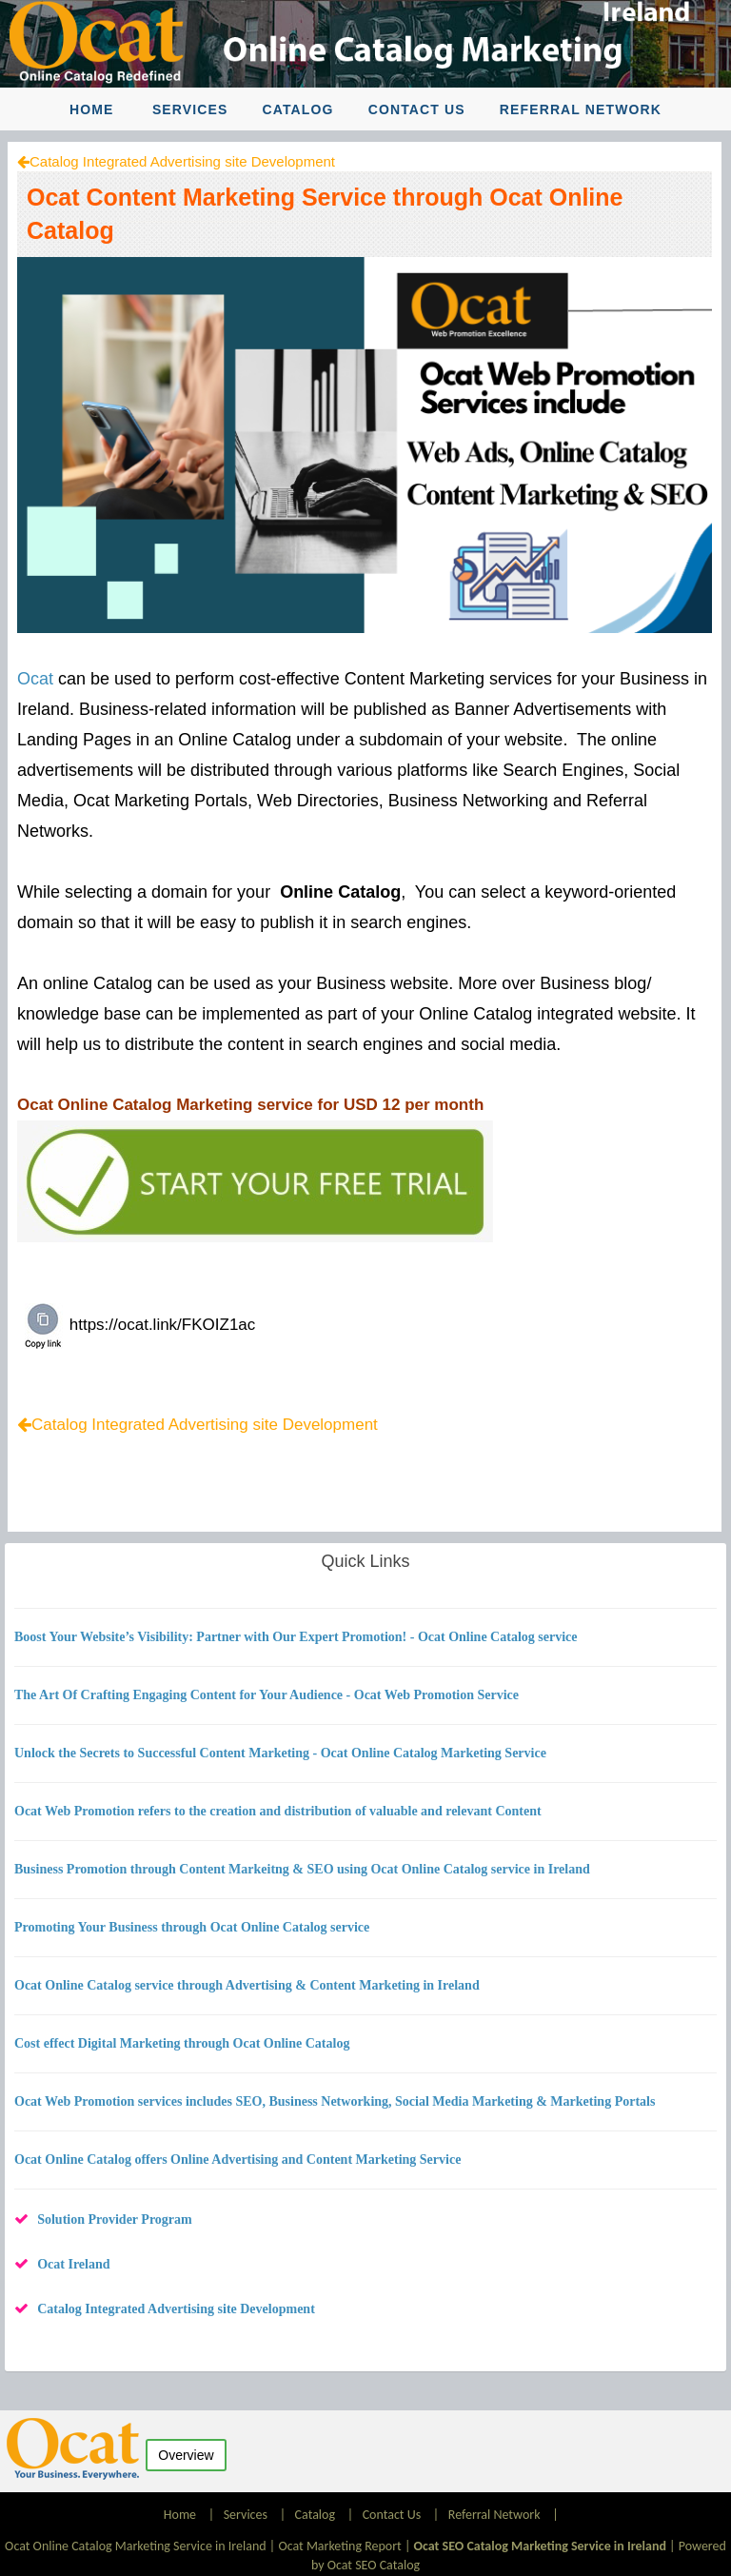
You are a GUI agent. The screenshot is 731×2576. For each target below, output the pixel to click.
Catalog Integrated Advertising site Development (182, 161)
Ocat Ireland (73, 2264)
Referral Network (581, 109)
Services (190, 109)
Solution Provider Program (114, 2219)
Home (91, 109)
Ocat (35, 678)
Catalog (298, 109)
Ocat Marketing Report (339, 2546)
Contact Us (416, 109)
